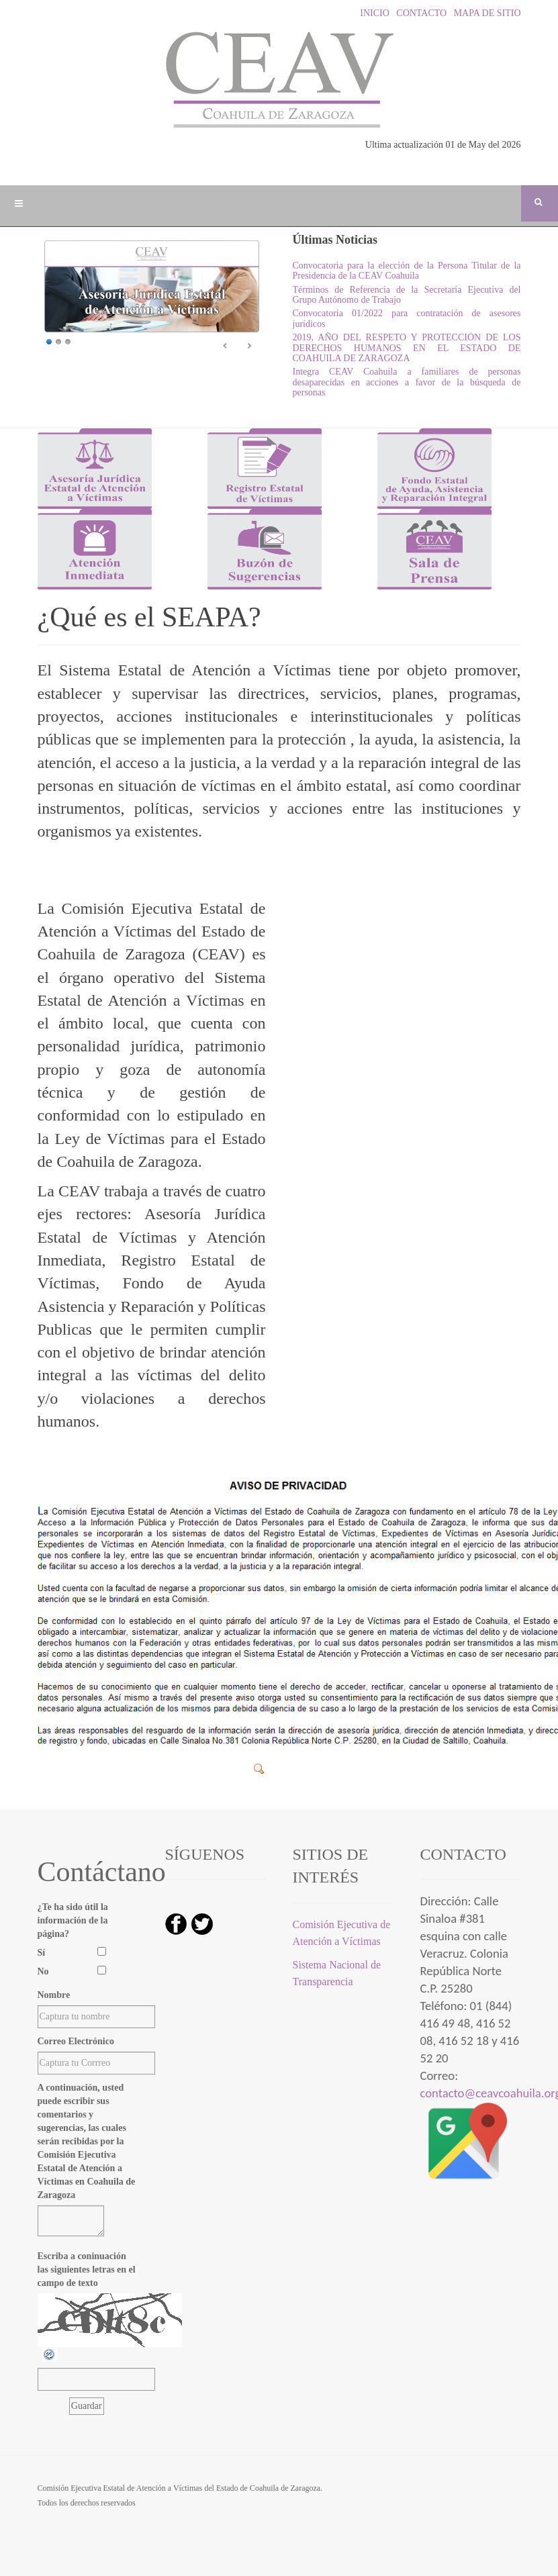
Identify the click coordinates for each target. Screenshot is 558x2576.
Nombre (54, 1995)
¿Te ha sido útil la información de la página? (73, 1920)
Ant (226, 346)
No (43, 1971)
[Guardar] (86, 2406)
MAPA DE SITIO (485, 13)
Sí (42, 1953)
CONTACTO (419, 13)
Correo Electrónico (76, 2041)
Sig (249, 346)
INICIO (373, 13)
